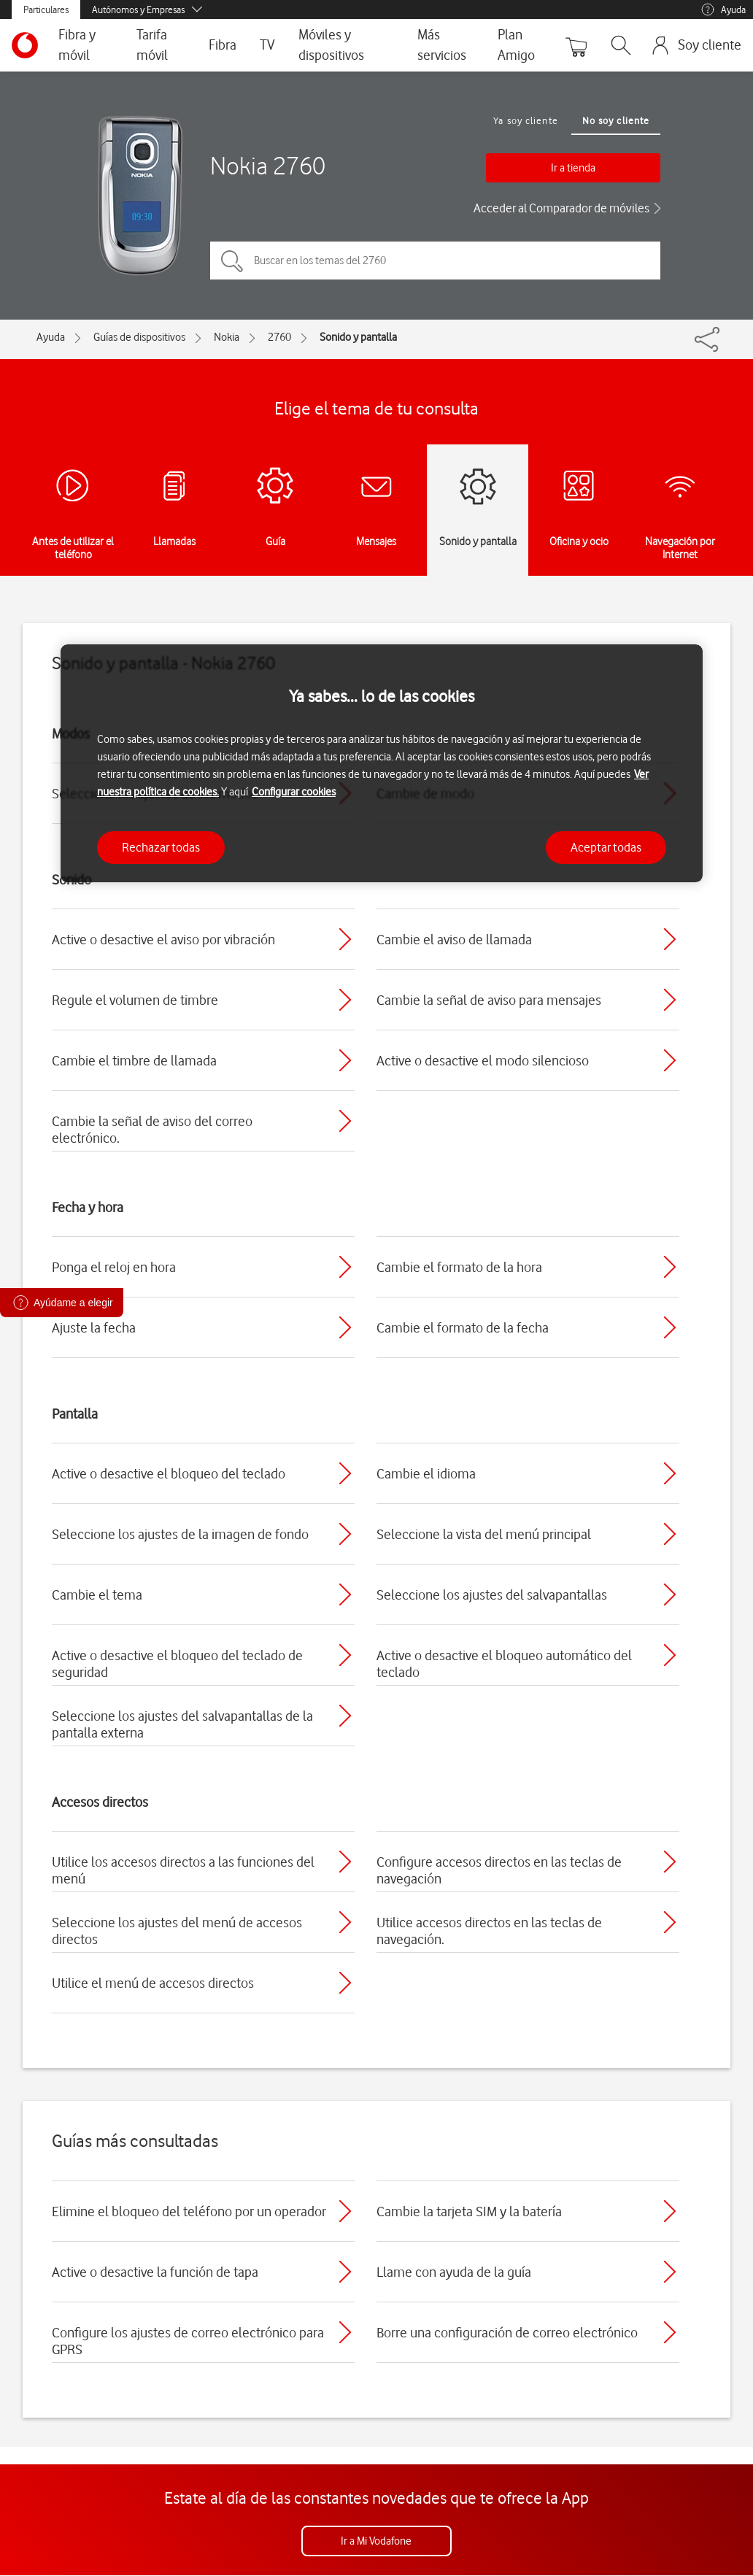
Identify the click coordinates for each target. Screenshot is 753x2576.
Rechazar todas (161, 847)
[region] (382, 763)
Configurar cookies (294, 791)
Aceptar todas (606, 847)
